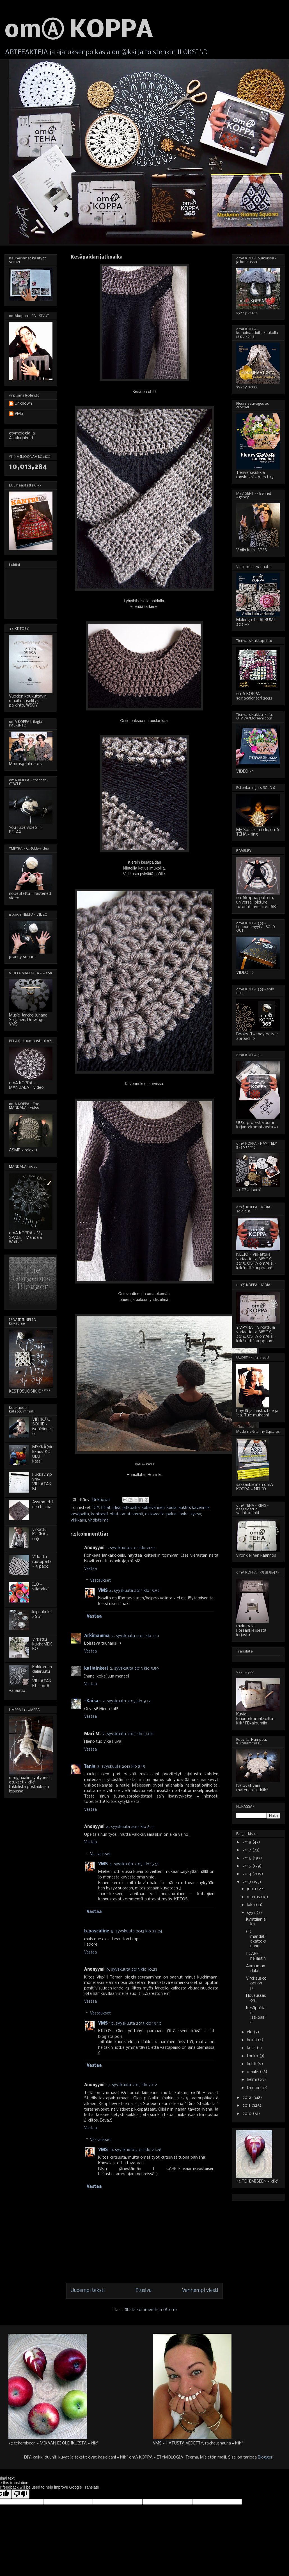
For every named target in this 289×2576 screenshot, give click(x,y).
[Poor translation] (20, 2494)
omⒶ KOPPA (78, 31)
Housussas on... (256, 1998)
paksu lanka (177, 1514)
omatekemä (131, 1514)
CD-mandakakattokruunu (256, 1939)
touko (253, 2056)
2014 (247, 1874)
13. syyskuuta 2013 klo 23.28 (135, 2150)
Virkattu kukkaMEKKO (42, 1644)
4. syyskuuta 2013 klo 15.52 (134, 1590)
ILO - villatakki (40, 1587)
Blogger (265, 2457)
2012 (247, 2097)
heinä (252, 2040)
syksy (196, 1514)
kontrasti (99, 1514)
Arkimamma (97, 1636)
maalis (253, 2072)
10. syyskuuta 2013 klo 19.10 (135, 2023)
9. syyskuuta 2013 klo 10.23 (131, 1969)
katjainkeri (96, 1668)
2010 (247, 2113)
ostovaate (154, 1514)
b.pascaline (96, 1931)
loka (251, 1905)
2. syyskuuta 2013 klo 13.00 (127, 1734)
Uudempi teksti (88, 2290)
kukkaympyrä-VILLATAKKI (42, 1481)
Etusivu (144, 2290)
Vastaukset (100, 1580)
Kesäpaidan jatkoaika (255, 2015)
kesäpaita (80, 1514)
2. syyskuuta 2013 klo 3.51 (135, 1636)
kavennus (201, 1508)
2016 (247, 1858)
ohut (114, 1514)
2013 (247, 1882)
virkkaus (78, 1520)
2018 (247, 1842)
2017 (247, 1850)
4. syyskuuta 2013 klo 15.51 (134, 1864)
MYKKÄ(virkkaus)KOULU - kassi (42, 1454)
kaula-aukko (178, 1508)
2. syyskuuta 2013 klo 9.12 (126, 1701)
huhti (252, 2064)
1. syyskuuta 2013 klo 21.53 (130, 1548)
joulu (252, 1889)
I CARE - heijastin (256, 1956)
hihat (106, 1508)
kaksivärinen (153, 1508)
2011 (246, 2105)
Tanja (90, 1766)
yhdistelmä (98, 1520)
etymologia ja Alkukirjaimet (22, 435)
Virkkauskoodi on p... (256, 1983)
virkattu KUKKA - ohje (40, 1534)
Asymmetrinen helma (42, 1504)
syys (251, 1913)
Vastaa (90, 1569)
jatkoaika (131, 1508)
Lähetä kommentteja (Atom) (150, 2310)
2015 (247, 1866)
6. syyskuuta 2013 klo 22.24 (136, 1931)
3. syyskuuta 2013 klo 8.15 (121, 1766)
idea (116, 1508)
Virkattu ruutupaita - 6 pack (42, 1562)
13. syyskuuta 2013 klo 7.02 (131, 2085)
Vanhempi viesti (200, 2290)
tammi (253, 2088)
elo (250, 2032)
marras (254, 1897)
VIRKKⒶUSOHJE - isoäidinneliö (42, 1426)
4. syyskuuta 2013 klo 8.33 (130, 1827)
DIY (96, 1508)
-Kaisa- (92, 1701)
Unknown (23, 403)
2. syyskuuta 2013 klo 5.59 (134, 1668)
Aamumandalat (255, 1968)
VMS (103, 1590)
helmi (252, 2079)
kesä (252, 2048)
